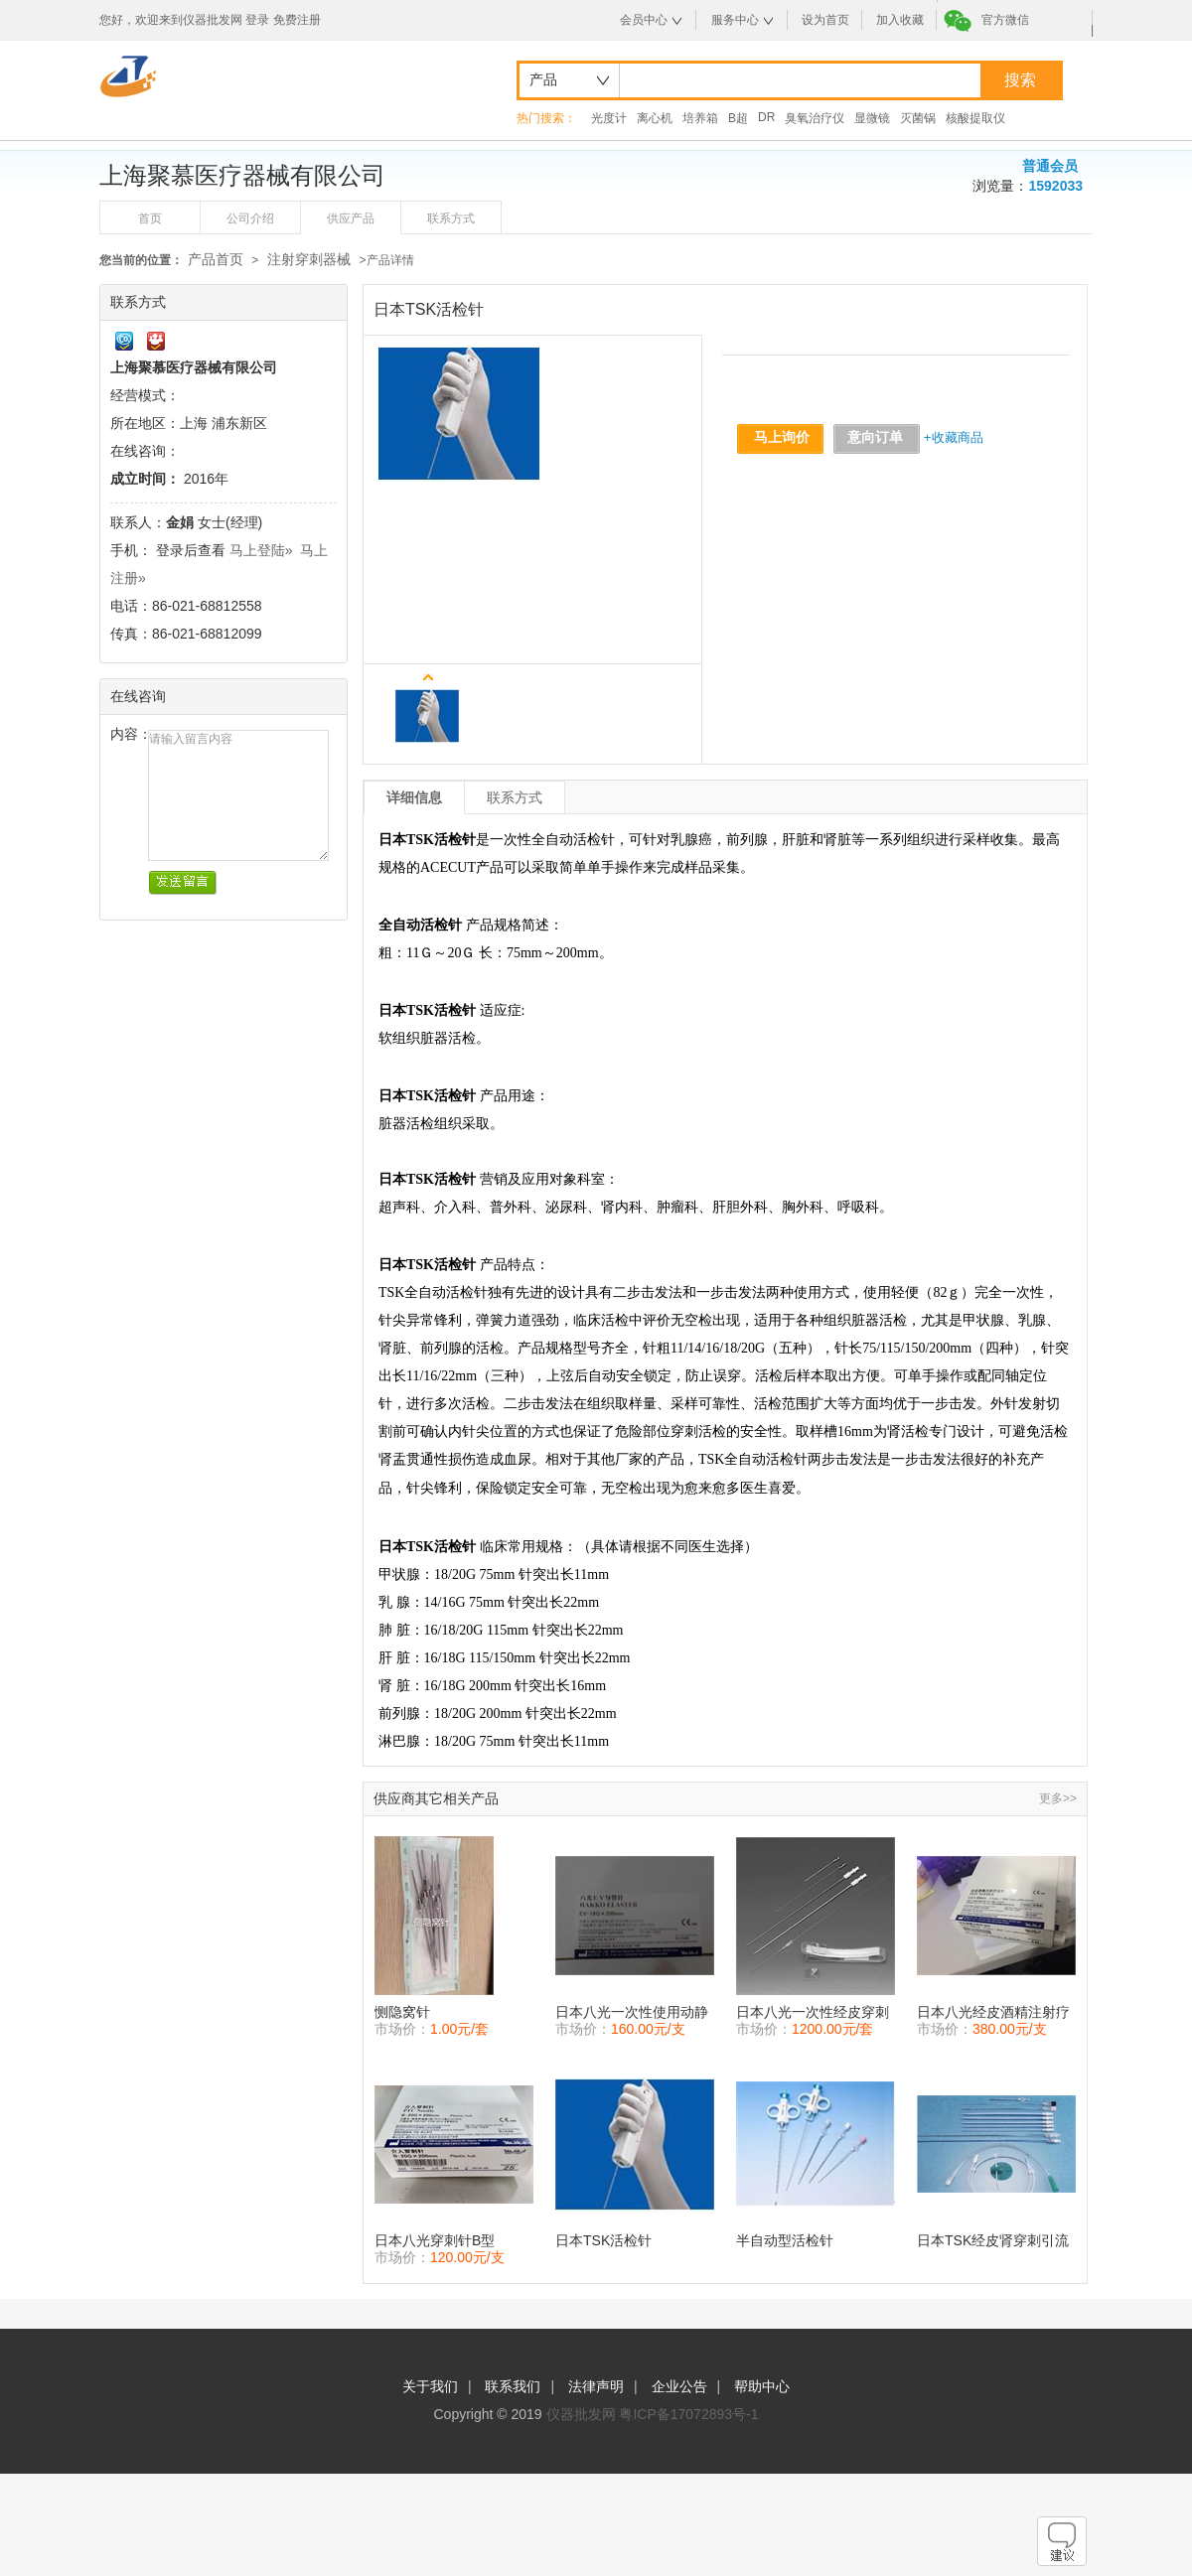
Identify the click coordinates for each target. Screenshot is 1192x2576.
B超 (738, 118)
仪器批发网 (581, 2414)
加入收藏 (900, 20)
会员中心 (644, 20)
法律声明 (596, 2386)
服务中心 (735, 20)
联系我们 (512, 2386)
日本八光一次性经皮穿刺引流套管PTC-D (812, 2012)
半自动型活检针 (784, 2240)
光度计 (609, 118)
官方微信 (1005, 20)
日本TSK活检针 (603, 2240)
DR (766, 117)
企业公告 (679, 2386)
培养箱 (700, 118)
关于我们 (430, 2386)
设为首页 (825, 20)
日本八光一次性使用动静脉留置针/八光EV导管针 (631, 2012)
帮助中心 (762, 2386)
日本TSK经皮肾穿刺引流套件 (993, 2240)
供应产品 (350, 218)
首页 (150, 218)
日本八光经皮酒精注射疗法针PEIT (993, 2012)
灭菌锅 (918, 118)
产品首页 (215, 259)
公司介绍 (250, 218)
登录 (257, 20)
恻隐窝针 (402, 2012)
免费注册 (297, 20)
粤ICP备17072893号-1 (688, 2414)
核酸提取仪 (975, 118)
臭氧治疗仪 (814, 118)
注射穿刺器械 (311, 259)
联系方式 (451, 218)
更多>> (1058, 1798)
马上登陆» (261, 550)
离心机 (654, 118)
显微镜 (872, 118)
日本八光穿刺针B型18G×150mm (434, 2240)
